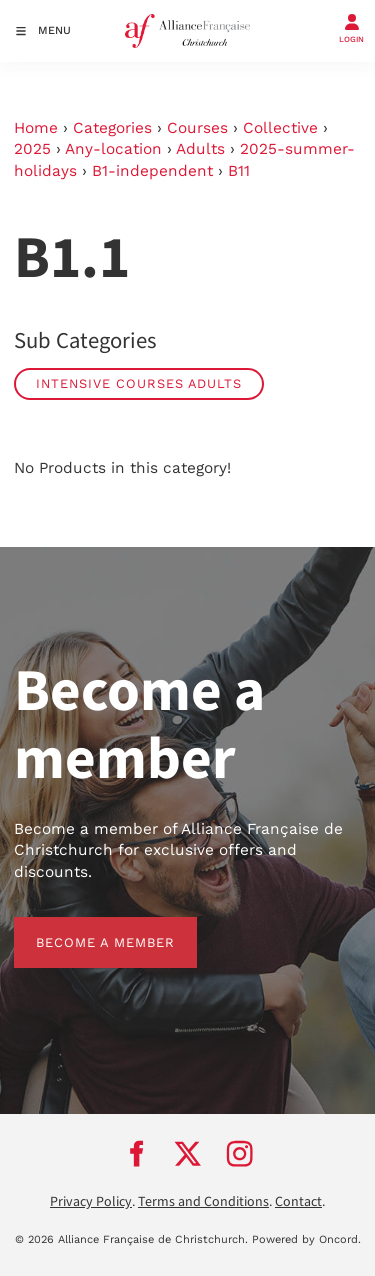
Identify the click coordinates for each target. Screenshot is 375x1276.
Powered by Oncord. (306, 1239)
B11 (239, 171)
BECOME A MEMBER (83, 927)
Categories (112, 128)
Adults (200, 149)
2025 (32, 149)
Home (36, 128)
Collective (280, 128)
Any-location (113, 149)
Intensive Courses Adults (139, 383)
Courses (197, 128)
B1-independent (152, 171)
